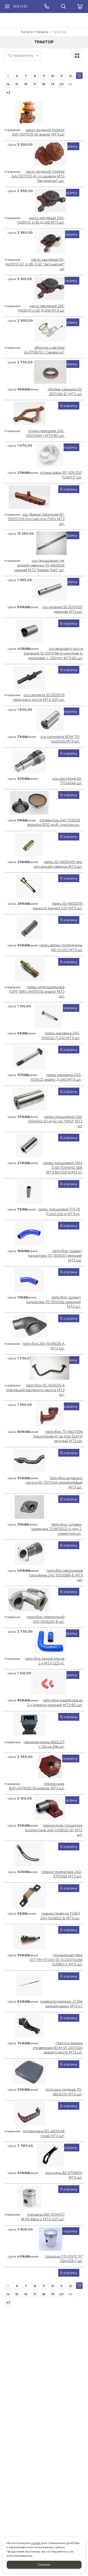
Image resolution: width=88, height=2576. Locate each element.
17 (34, 84)
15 (16, 84)
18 (43, 84)
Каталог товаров (34, 32)
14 (8, 84)
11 (61, 76)
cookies (35, 2543)
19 (52, 84)
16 (25, 84)
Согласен (44, 2564)
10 (52, 76)
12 (70, 76)
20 (61, 84)
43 (8, 92)
